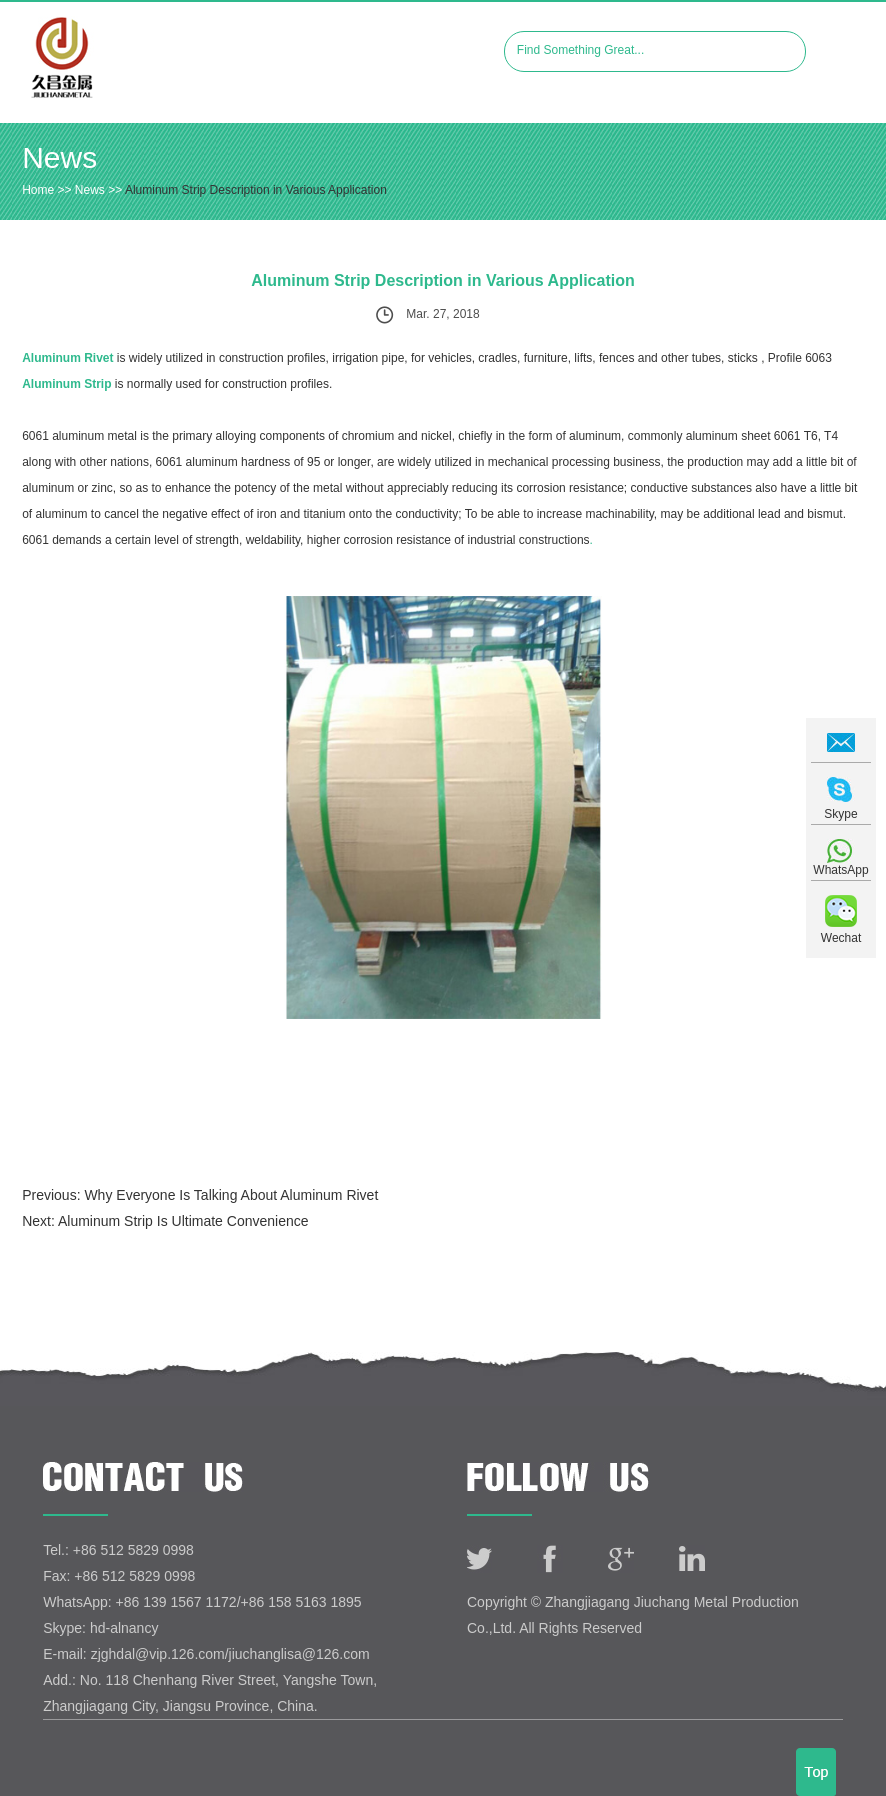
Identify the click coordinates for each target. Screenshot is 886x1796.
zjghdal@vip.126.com (158, 1654)
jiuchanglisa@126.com (299, 1654)
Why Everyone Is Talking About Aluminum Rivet (231, 1195)
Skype (840, 814)
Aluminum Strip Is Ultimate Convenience (183, 1221)
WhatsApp (840, 870)
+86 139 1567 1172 (176, 1602)
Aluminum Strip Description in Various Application (256, 190)
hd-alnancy (124, 1628)
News (59, 157)
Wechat (841, 938)
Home (38, 190)
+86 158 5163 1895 (301, 1602)
